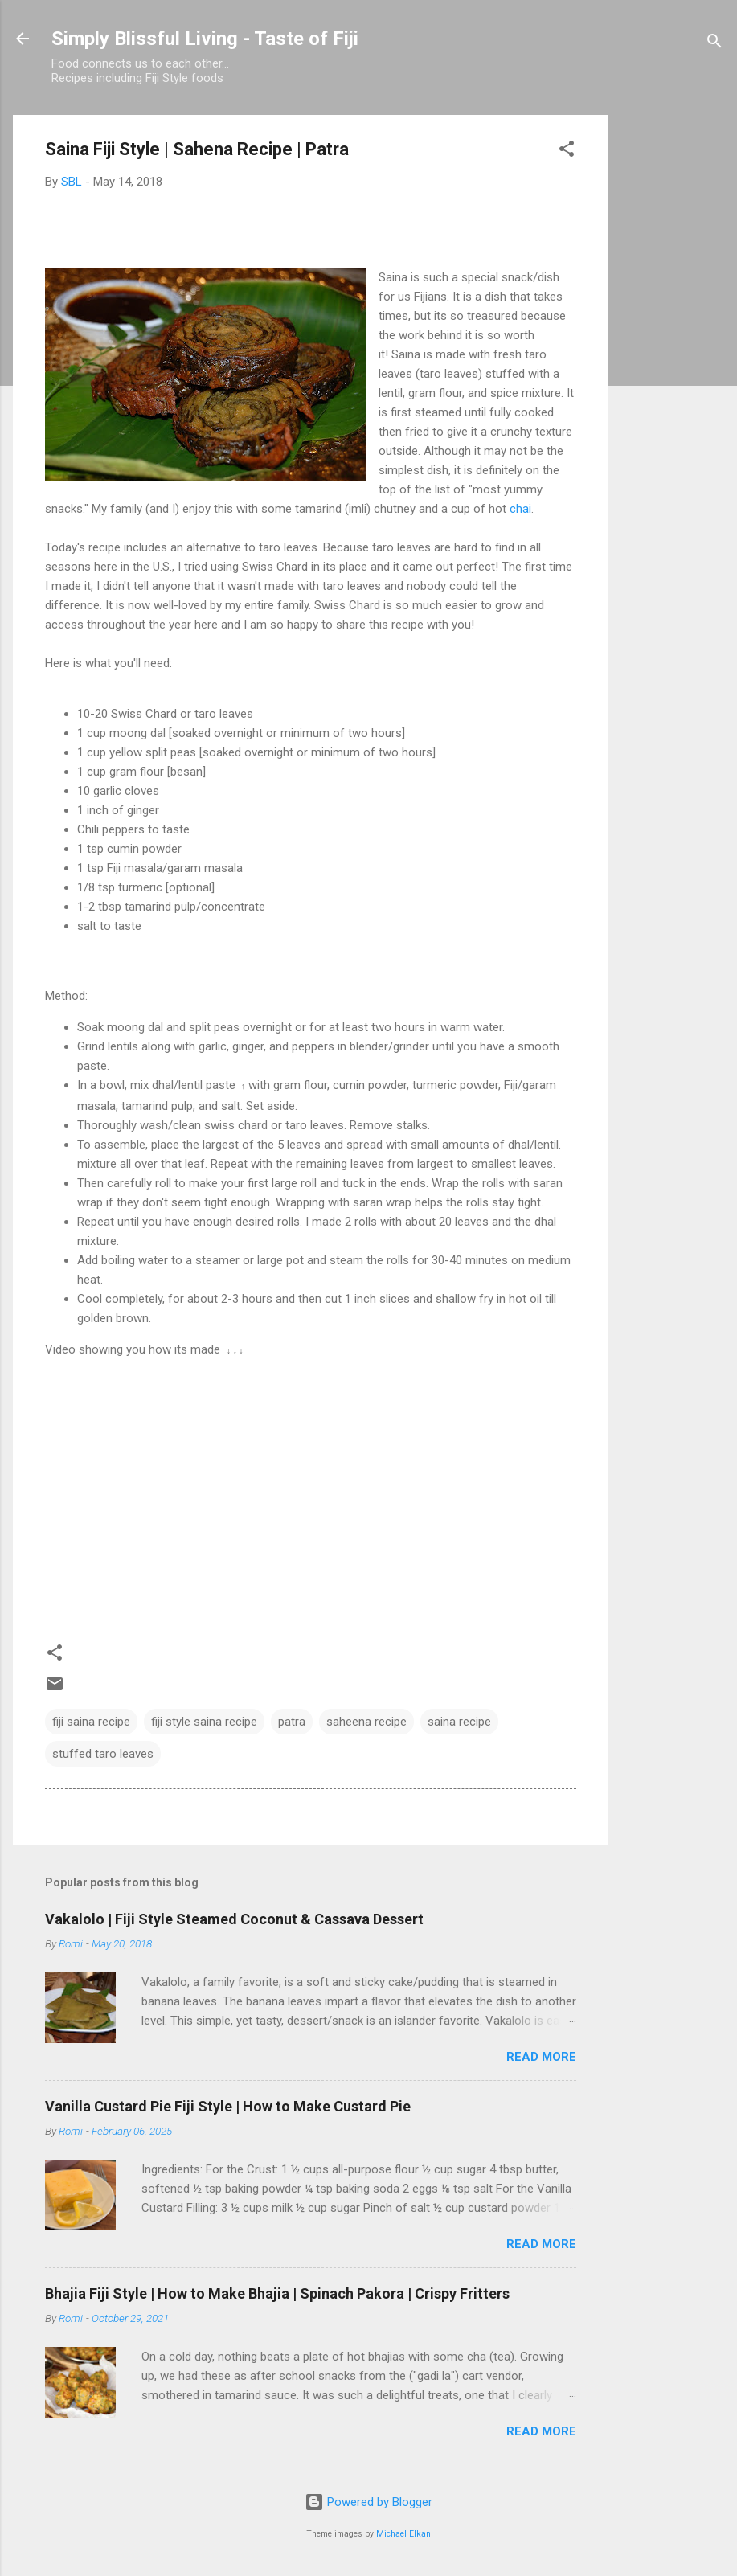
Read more (541, 2057)
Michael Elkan (403, 2534)
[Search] (714, 43)
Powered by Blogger (368, 2502)
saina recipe (459, 1721)
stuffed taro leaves (103, 1754)
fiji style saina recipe (204, 1721)
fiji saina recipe (91, 1721)
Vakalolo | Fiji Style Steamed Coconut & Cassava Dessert (234, 1918)
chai (520, 509)
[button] (566, 151)
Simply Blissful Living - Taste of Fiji (204, 38)
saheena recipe (366, 1721)
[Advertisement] (672, 356)
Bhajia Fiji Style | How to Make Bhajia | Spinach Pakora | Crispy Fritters (277, 2293)
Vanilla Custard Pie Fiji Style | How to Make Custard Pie (228, 2106)
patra (291, 1721)
